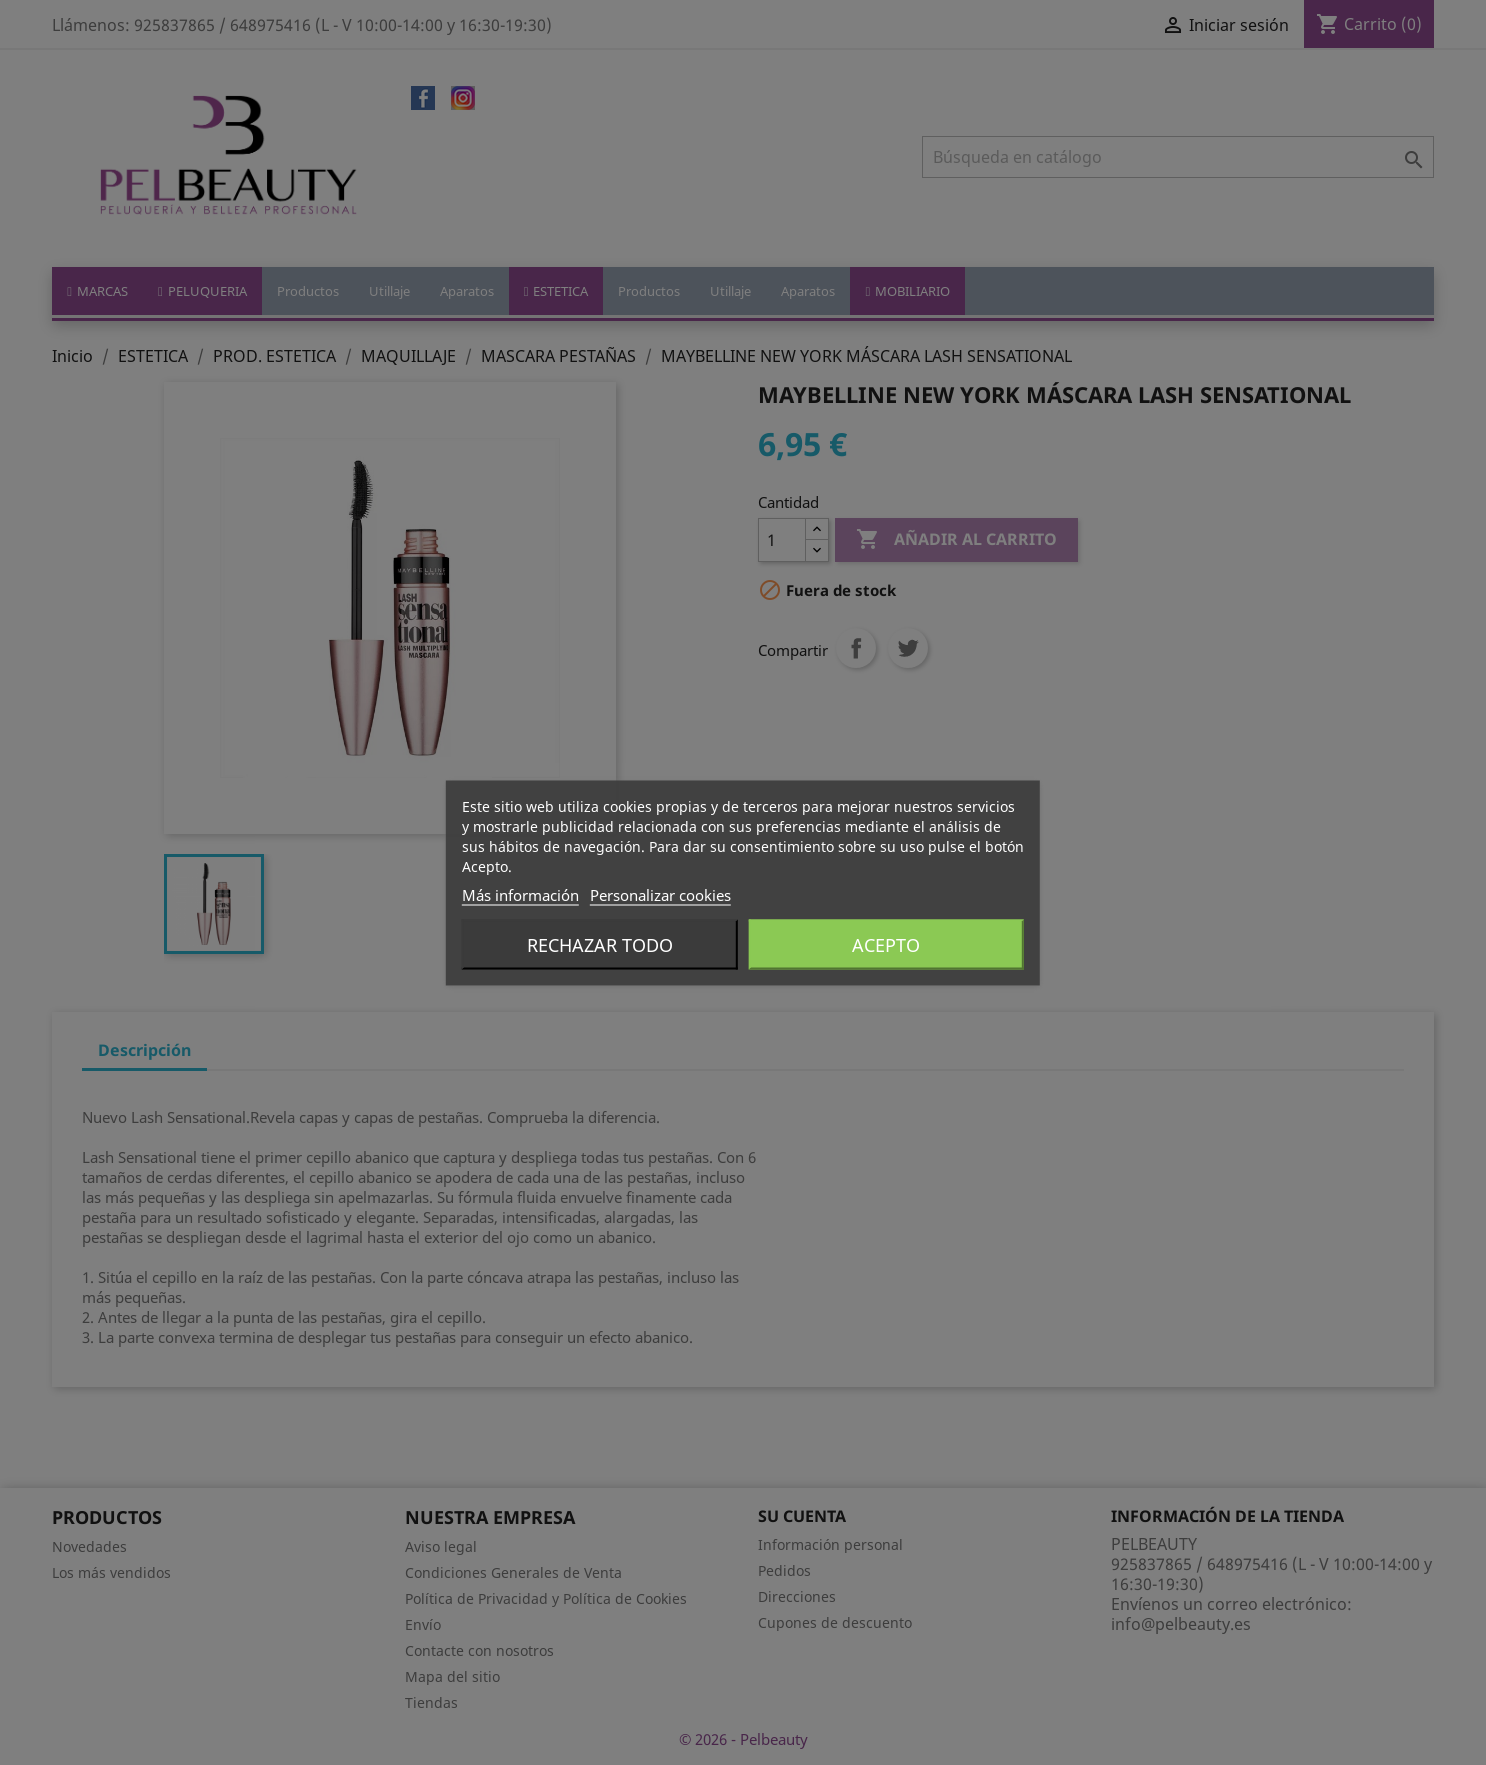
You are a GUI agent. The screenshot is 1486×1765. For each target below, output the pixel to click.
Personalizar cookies (660, 894)
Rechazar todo (600, 944)
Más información (520, 894)
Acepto (886, 944)
